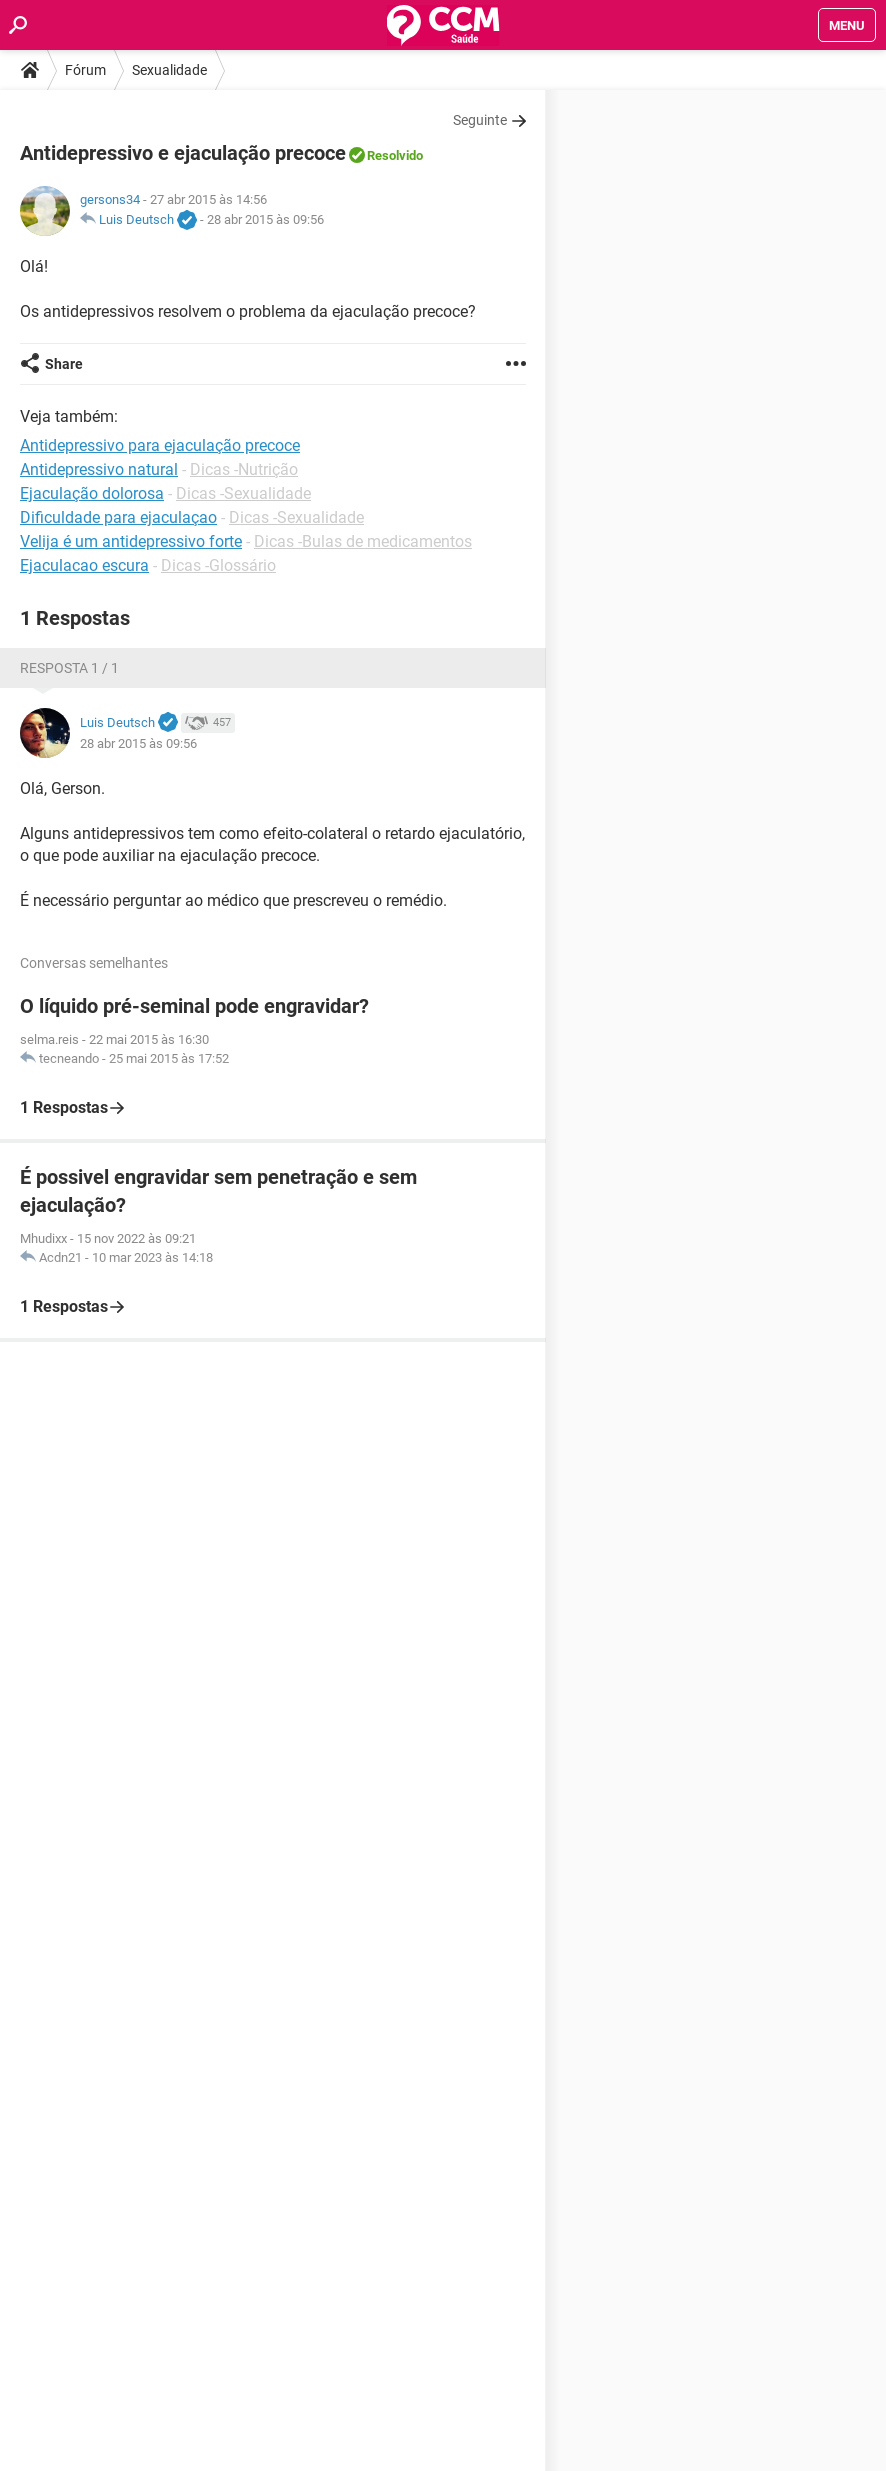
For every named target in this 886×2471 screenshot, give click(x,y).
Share (64, 364)
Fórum (85, 70)
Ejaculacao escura (84, 565)
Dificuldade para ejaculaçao (118, 517)
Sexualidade (169, 70)
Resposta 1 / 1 (69, 668)
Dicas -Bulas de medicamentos (363, 541)
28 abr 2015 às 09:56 (265, 219)
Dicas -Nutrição (244, 469)
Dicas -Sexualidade (243, 493)
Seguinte (480, 120)
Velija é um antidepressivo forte (131, 541)
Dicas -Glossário (218, 565)
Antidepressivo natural (99, 469)
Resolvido (395, 155)
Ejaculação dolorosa (92, 493)
